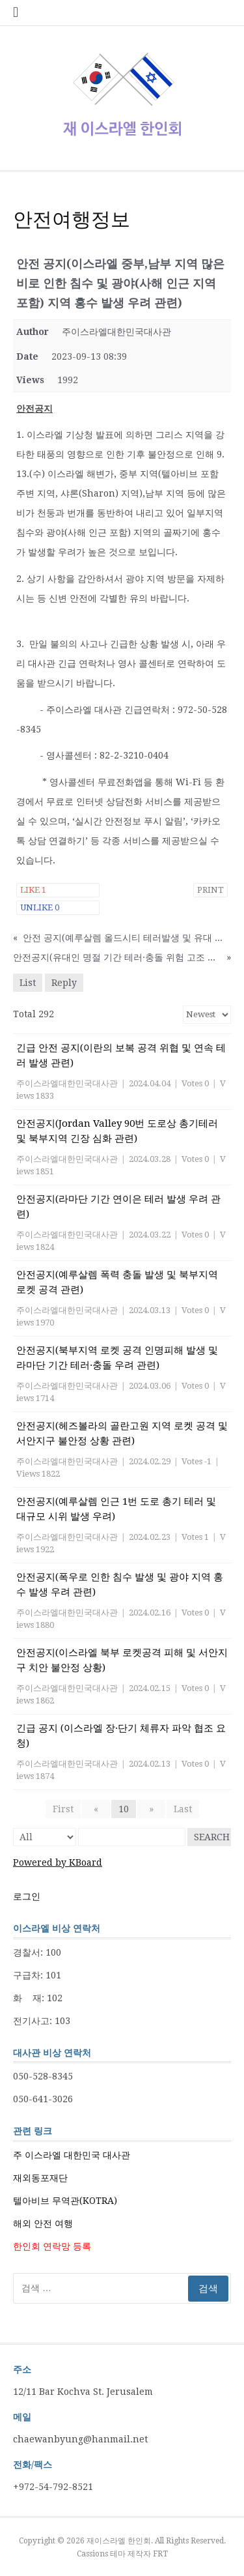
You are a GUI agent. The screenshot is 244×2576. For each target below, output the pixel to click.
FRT (160, 2553)
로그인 (26, 1896)
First (63, 1809)
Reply (64, 982)
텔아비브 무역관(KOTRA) (65, 2200)
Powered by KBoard (57, 1862)
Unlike (39, 907)
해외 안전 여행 (43, 2223)
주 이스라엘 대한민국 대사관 (71, 2155)
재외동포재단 (40, 2178)
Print (210, 890)
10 (123, 1809)
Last (183, 1809)
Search (212, 1837)
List (28, 982)
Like (33, 890)
